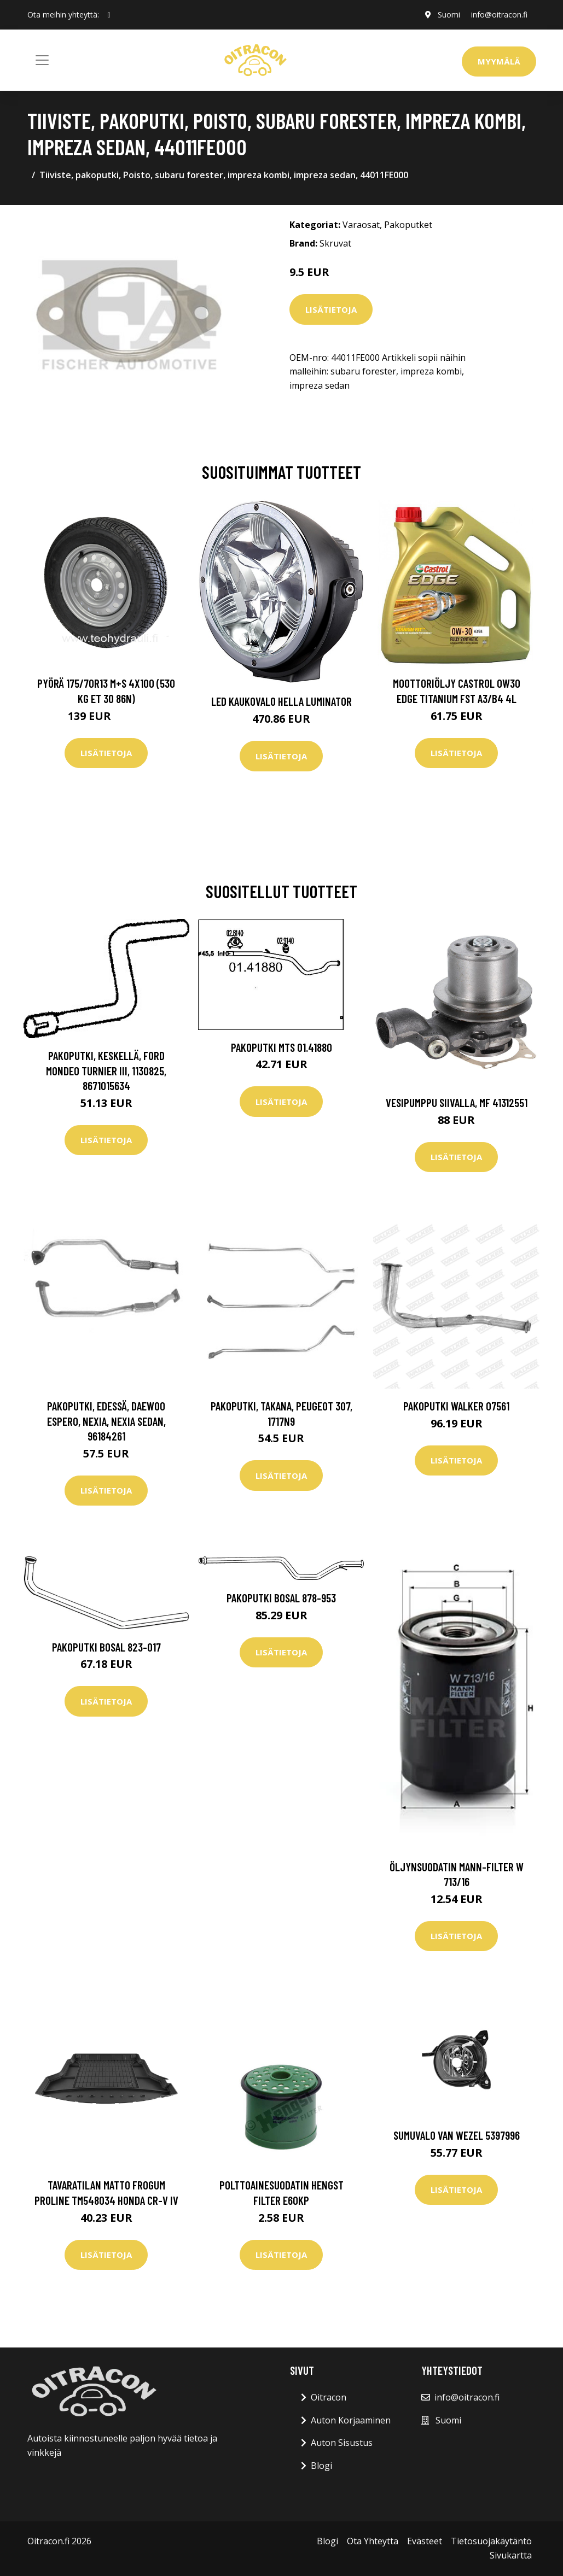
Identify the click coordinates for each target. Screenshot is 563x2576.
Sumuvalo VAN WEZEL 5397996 (456, 2135)
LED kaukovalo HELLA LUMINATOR (281, 701)
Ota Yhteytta (372, 2541)
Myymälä (499, 61)
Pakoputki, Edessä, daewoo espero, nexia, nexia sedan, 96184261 (106, 1421)
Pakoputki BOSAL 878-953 (281, 1598)
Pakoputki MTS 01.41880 (281, 1047)
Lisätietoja (331, 309)
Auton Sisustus (342, 2443)
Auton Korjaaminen (351, 2420)
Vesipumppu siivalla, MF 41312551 (456, 1102)
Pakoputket (408, 225)
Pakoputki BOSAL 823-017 (106, 1647)
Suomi (449, 14)
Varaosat (361, 225)
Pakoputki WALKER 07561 (456, 1406)
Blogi (321, 2466)
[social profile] (109, 14)
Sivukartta (511, 2555)
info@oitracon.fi (499, 14)
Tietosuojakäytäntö (491, 2541)
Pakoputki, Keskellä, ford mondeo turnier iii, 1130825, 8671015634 (106, 1070)
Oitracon (328, 2397)
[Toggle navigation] (42, 60)
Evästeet (424, 2541)
